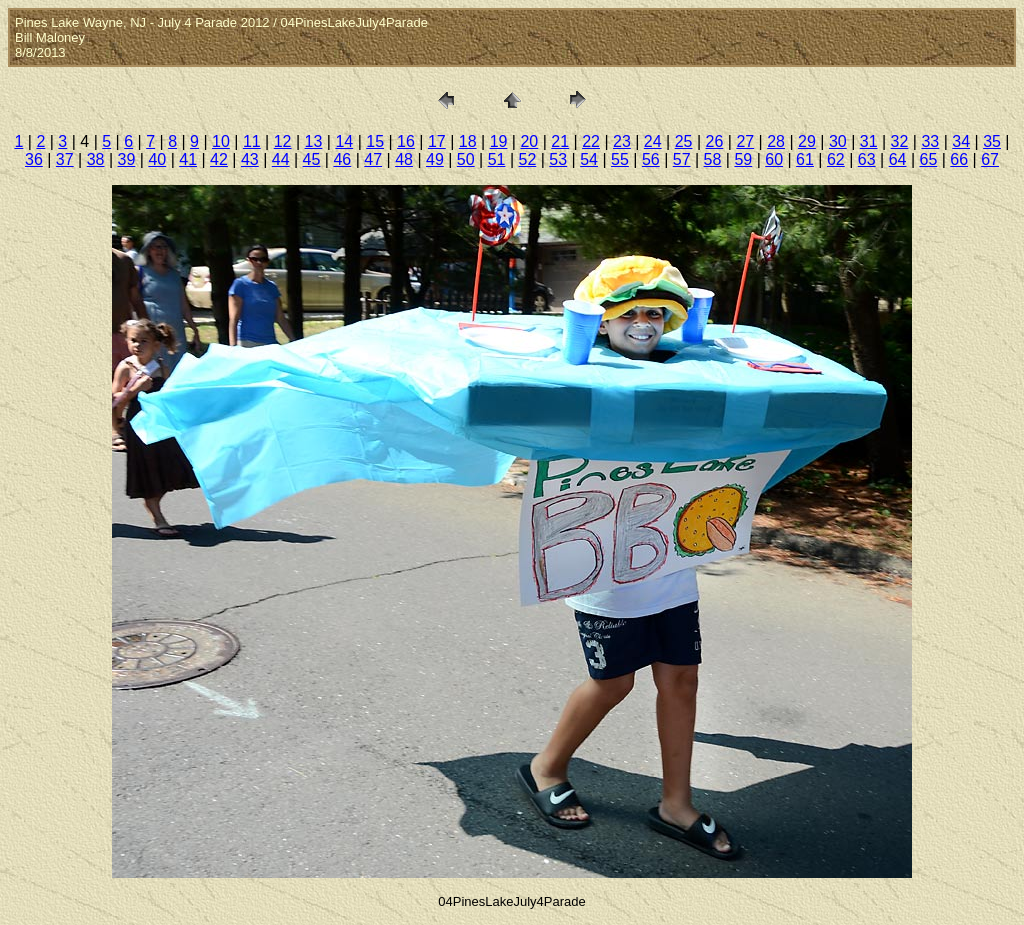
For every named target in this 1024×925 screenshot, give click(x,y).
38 (96, 159)
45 (312, 159)
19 (499, 141)
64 (898, 159)
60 (774, 159)
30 (838, 141)
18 (468, 141)
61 (805, 159)
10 (221, 141)
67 (990, 159)
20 (529, 141)
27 (745, 141)
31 (869, 141)
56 (651, 159)
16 (406, 141)
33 (930, 141)
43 (250, 159)
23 (622, 141)
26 (715, 141)
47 (373, 159)
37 (65, 159)
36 (34, 159)
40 (157, 159)
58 (713, 159)
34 (961, 141)
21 (560, 141)
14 (344, 141)
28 (776, 141)
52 (528, 159)
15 (375, 141)
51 (497, 159)
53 (558, 159)
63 (867, 159)
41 (188, 159)
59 (743, 159)
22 (591, 141)
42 (219, 159)
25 (684, 141)
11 (252, 141)
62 (836, 159)
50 (466, 159)
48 (404, 159)
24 (653, 141)
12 (283, 141)
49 (435, 159)
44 (281, 159)
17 (437, 141)
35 (992, 141)
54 (589, 159)
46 (342, 159)
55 (620, 159)
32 (900, 141)
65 (928, 159)
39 (127, 159)
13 (314, 141)
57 (682, 159)
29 (807, 141)
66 (959, 159)
